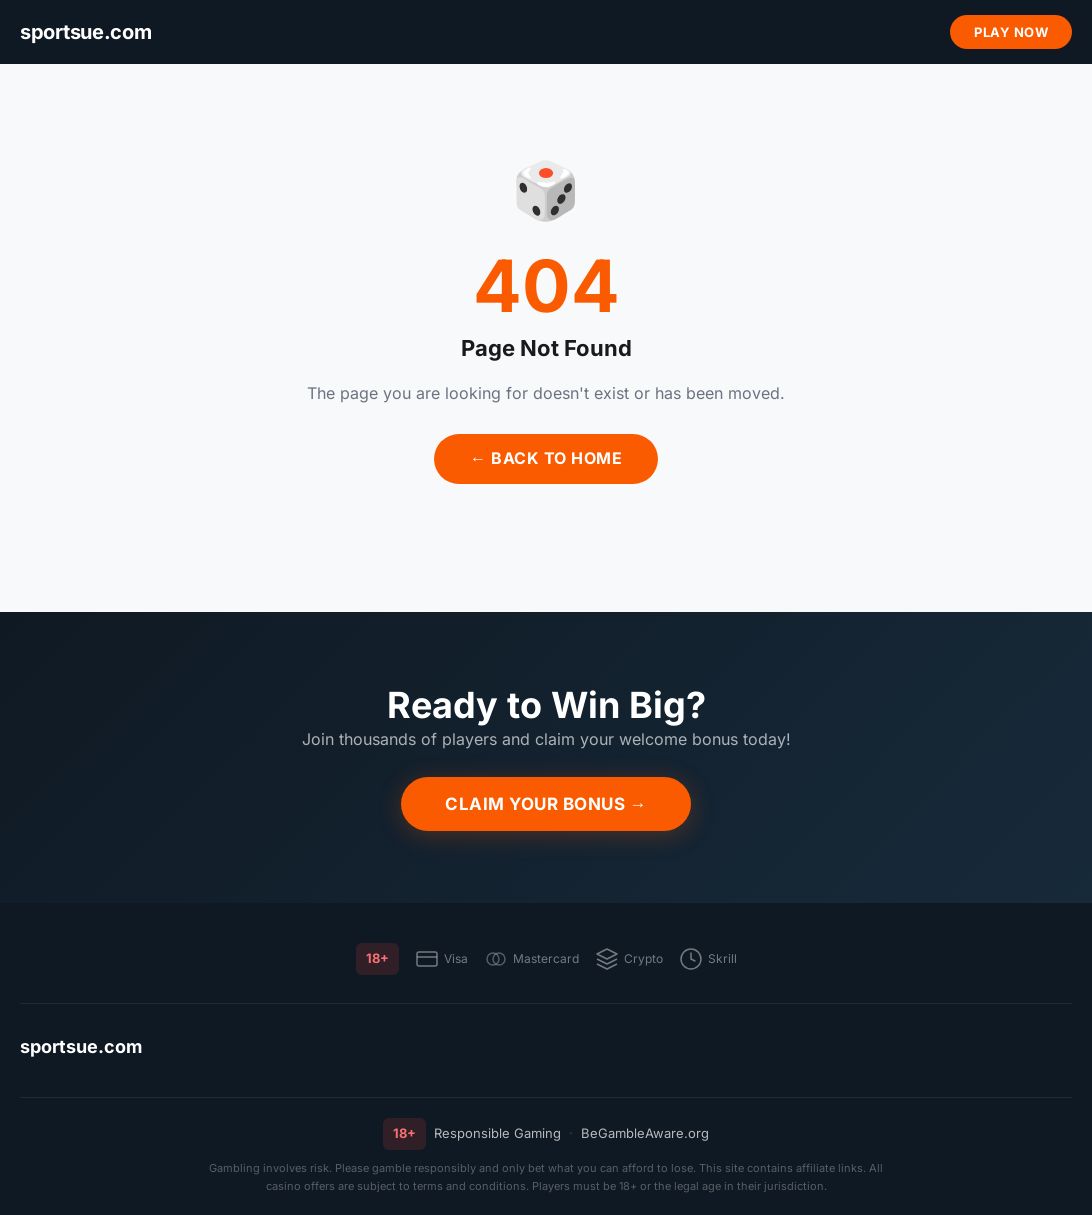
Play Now (1011, 32)
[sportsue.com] (85, 32)
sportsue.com (81, 1046)
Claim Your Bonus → (546, 804)
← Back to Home (546, 458)
